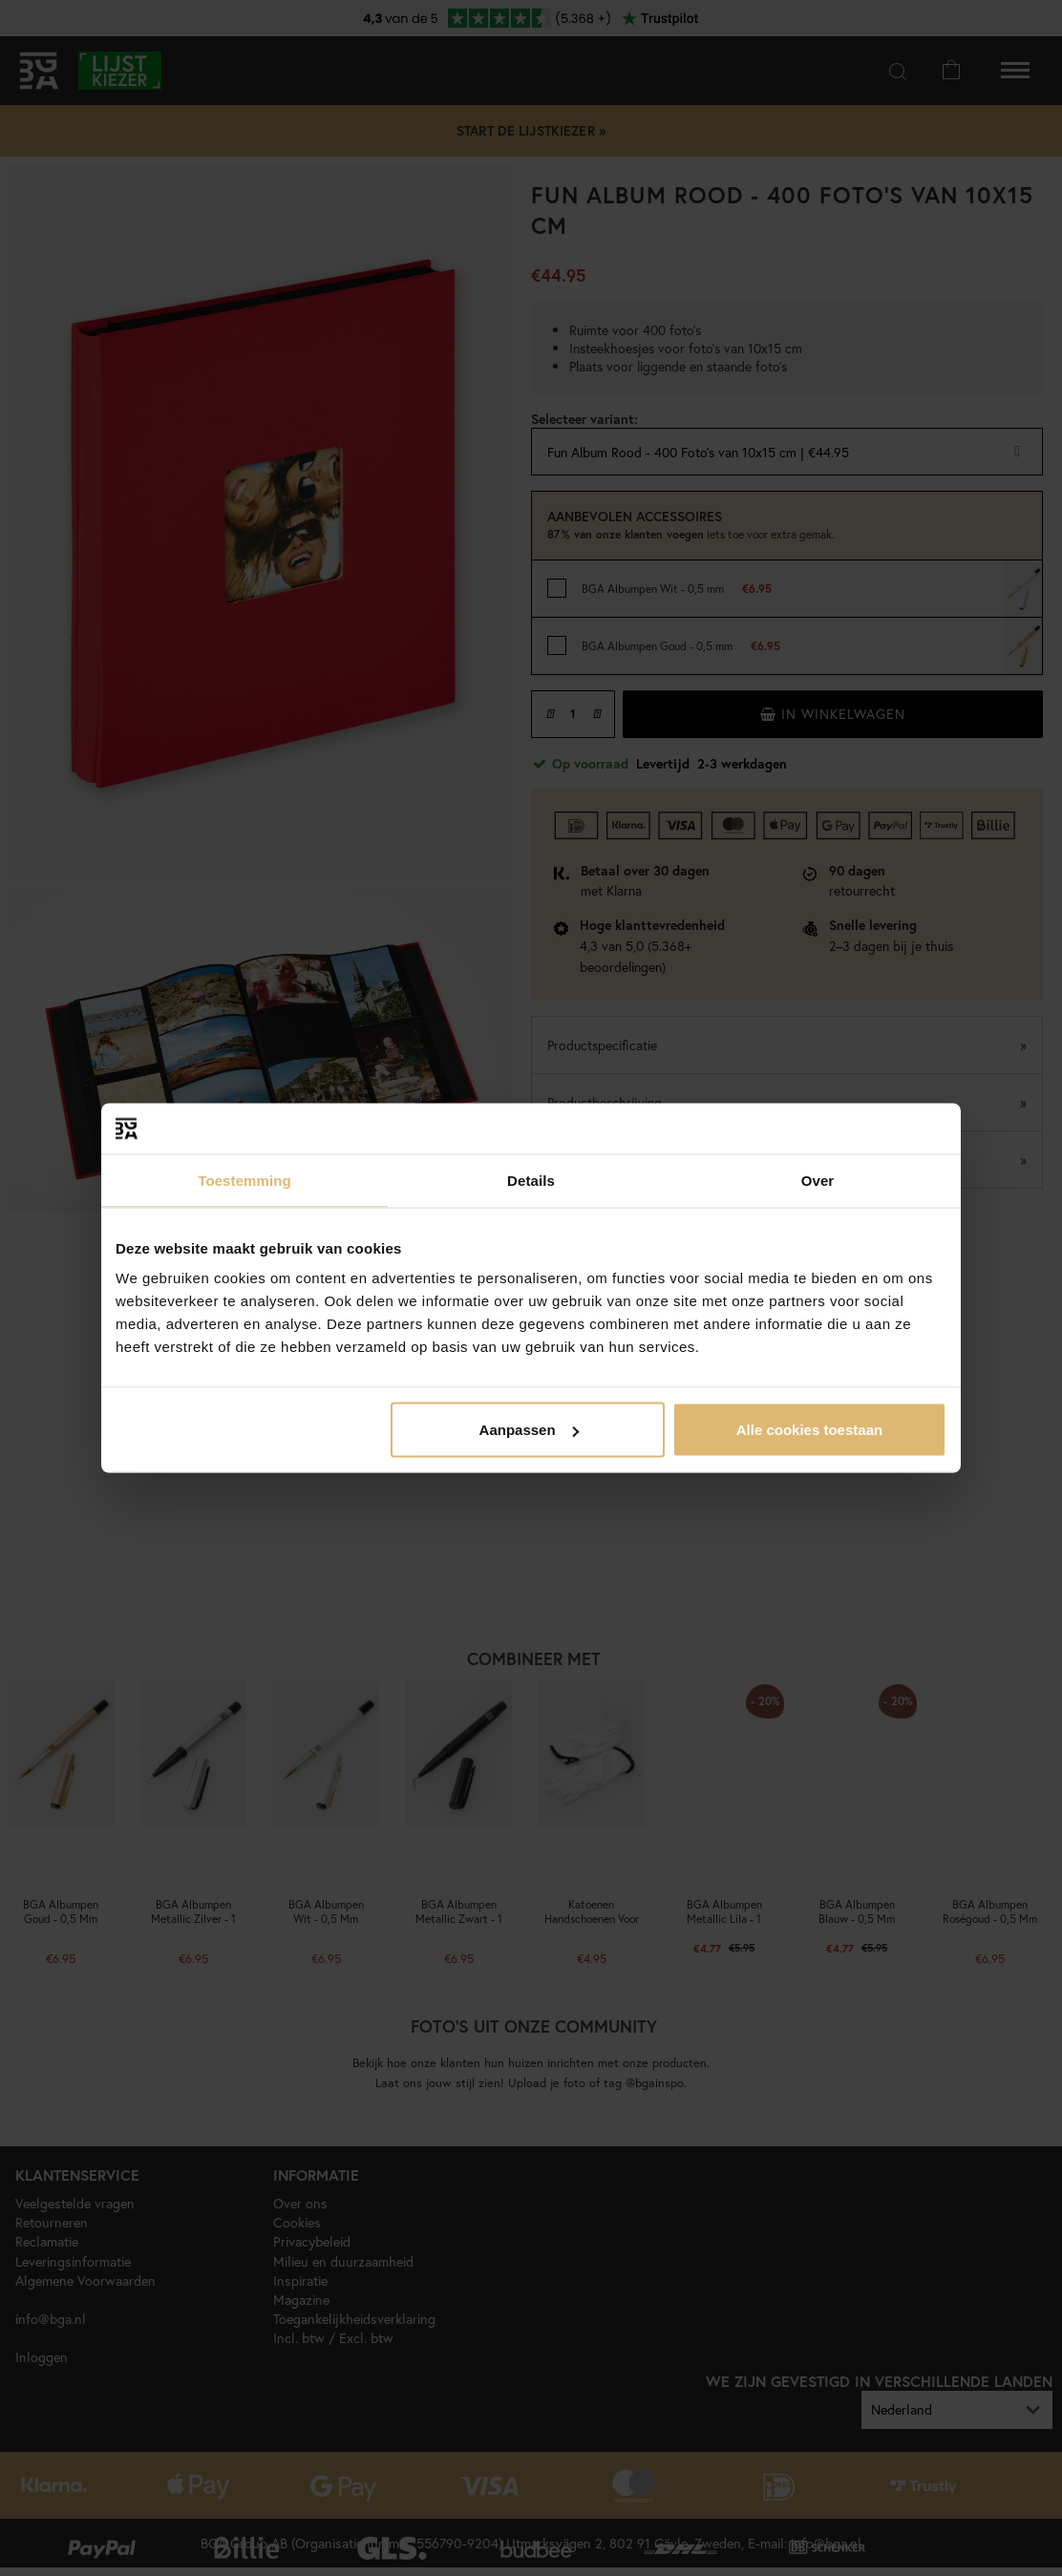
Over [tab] (818, 1180)
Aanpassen (529, 1430)
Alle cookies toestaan (809, 1430)
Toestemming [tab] (244, 1180)
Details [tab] (531, 1180)
